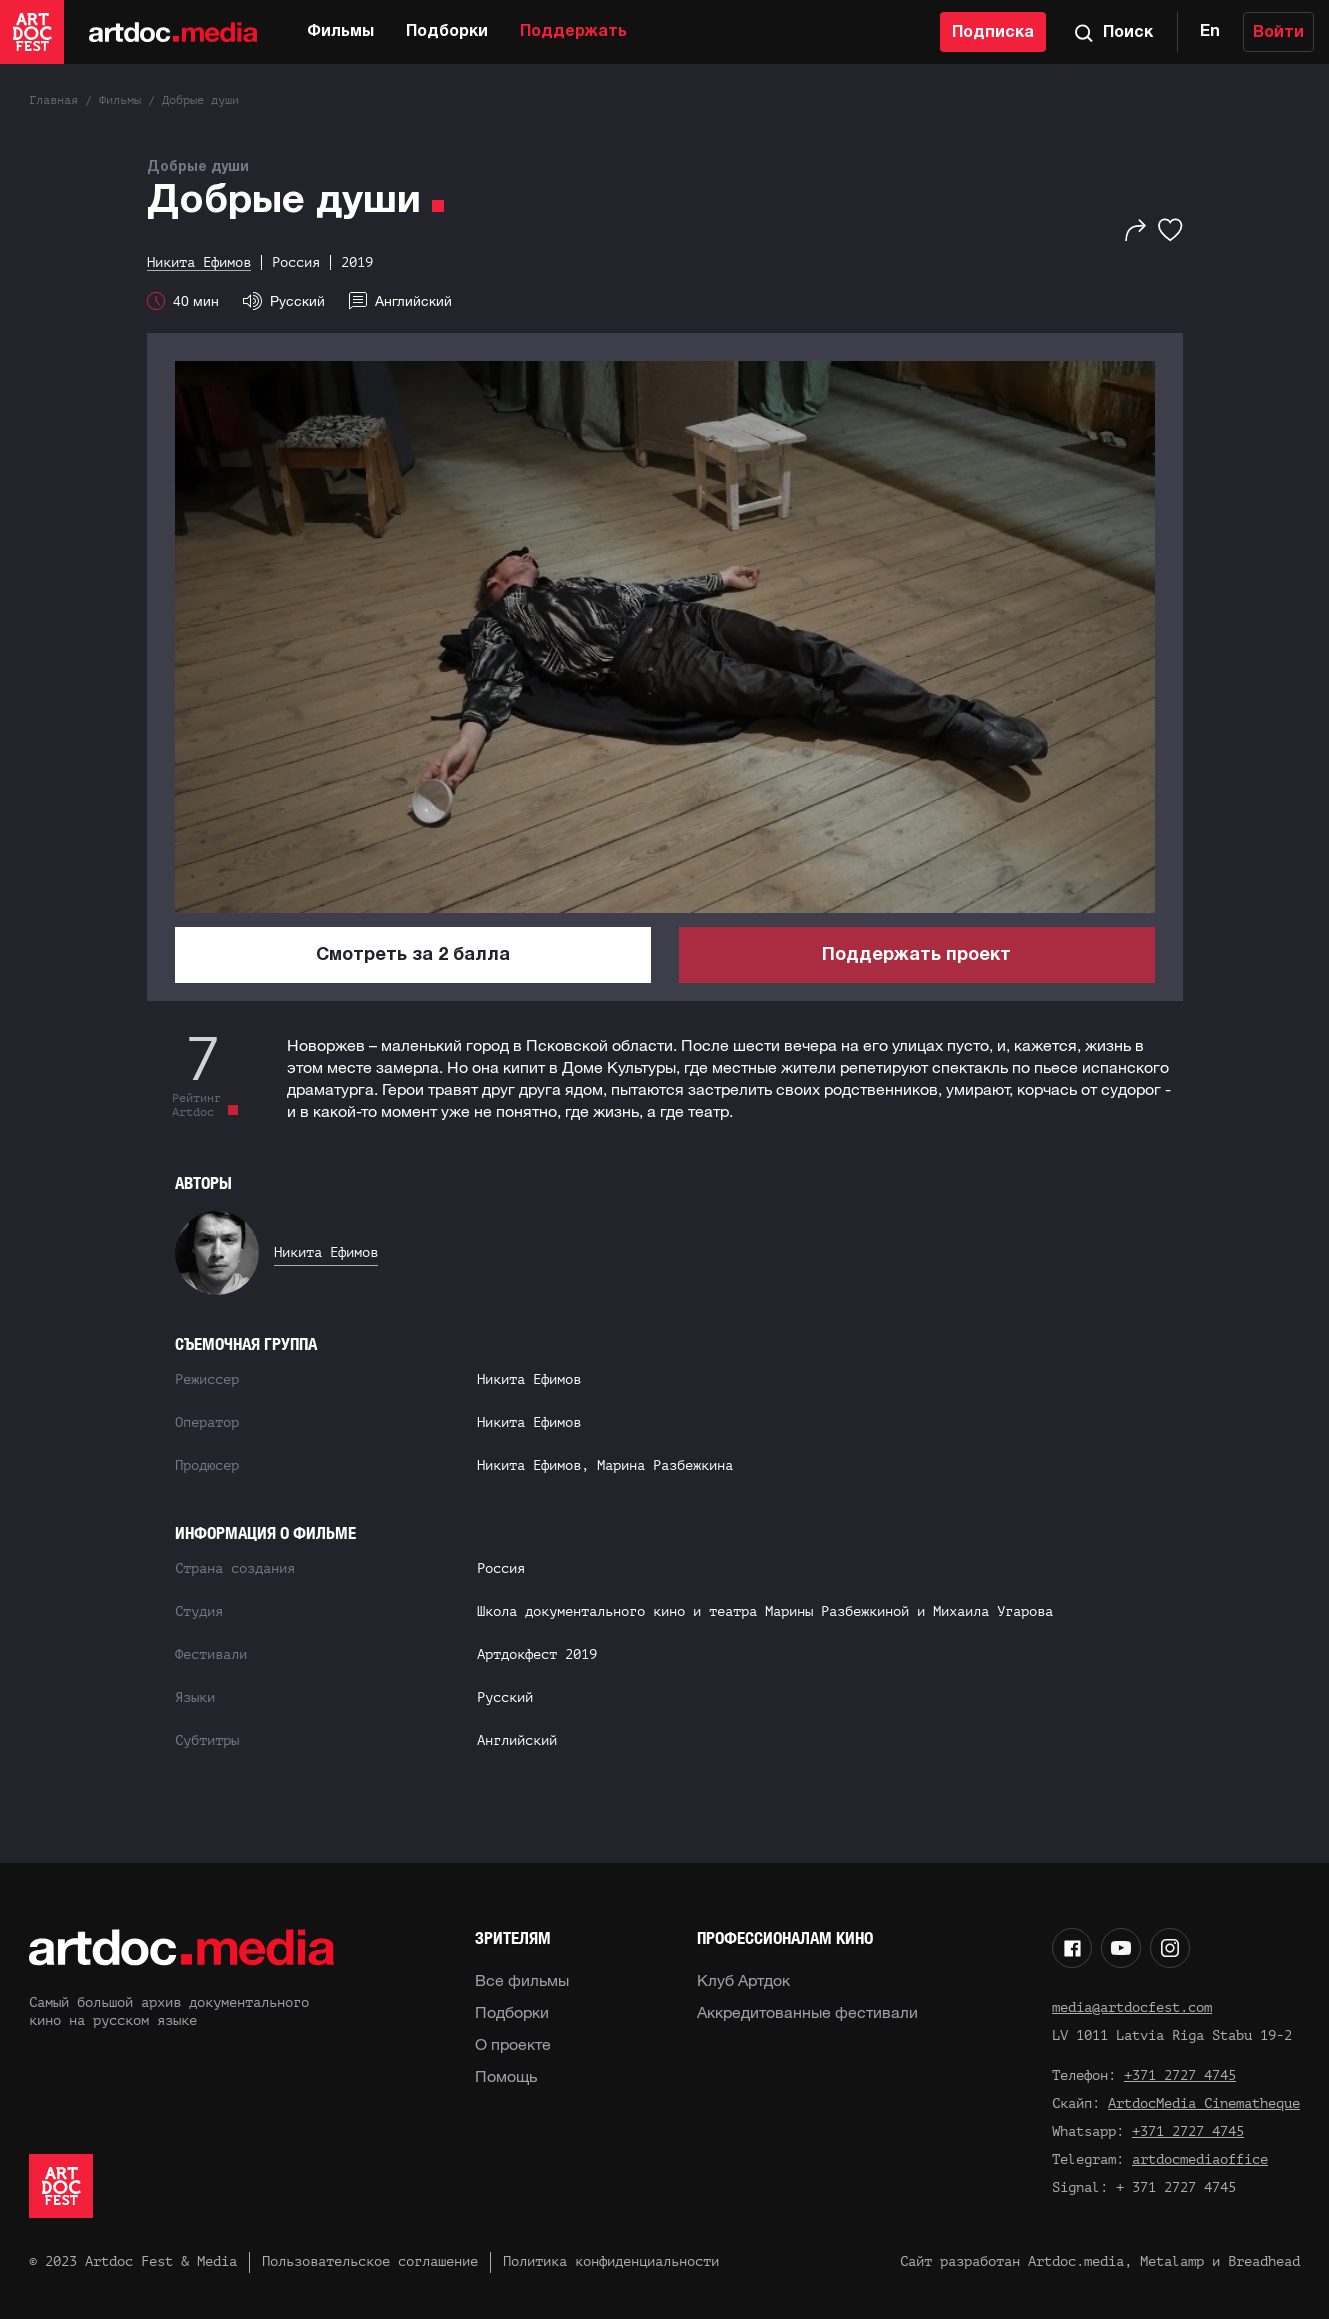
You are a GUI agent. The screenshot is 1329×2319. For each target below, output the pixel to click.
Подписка (993, 33)
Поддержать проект (916, 955)
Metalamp (1172, 2261)
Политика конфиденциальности (611, 2261)
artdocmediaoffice (1200, 2159)
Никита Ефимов (326, 1252)
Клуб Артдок (743, 1980)
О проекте (513, 2044)
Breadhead (1264, 2261)
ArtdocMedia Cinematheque (1204, 2103)
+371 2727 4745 (1180, 2075)
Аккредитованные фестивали (807, 2012)
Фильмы (340, 32)
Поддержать (573, 32)
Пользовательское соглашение (370, 2261)
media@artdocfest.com (1132, 2007)
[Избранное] (1170, 230)
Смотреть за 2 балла (413, 955)
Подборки (447, 32)
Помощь (506, 2076)
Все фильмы (522, 1980)
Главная (53, 100)
